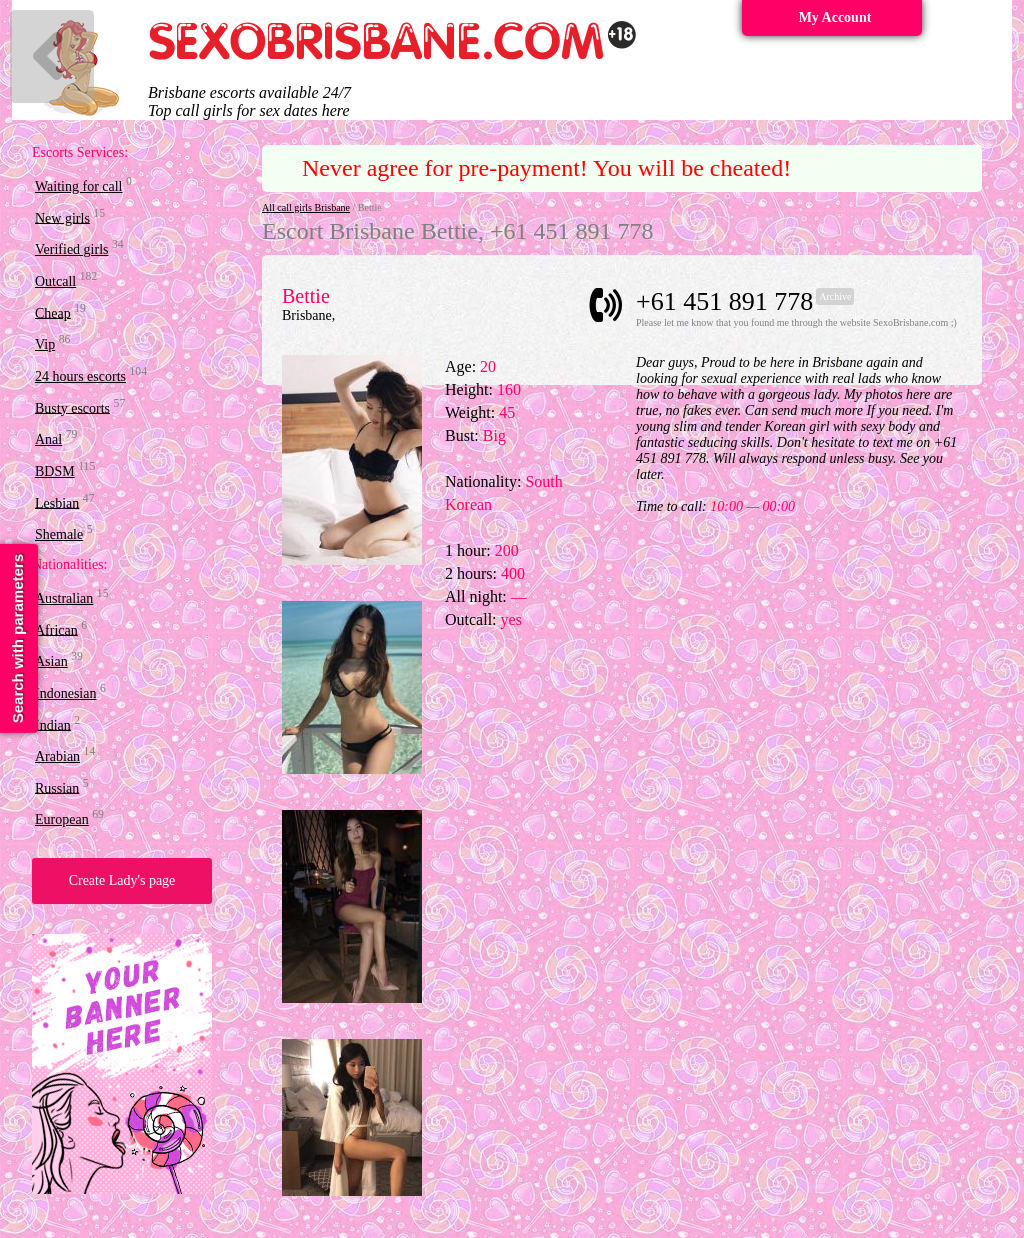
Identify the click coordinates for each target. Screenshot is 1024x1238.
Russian (57, 787)
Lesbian (57, 502)
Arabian (57, 756)
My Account (835, 17)
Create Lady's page (122, 880)
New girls (62, 217)
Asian (51, 661)
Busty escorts (72, 407)
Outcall (55, 281)
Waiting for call (79, 186)
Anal (48, 439)
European (62, 819)
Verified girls (71, 249)
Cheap (53, 312)
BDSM (55, 471)
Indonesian (65, 693)
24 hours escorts (80, 376)
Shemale (59, 534)
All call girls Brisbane (306, 207)
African (56, 629)
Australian (64, 598)
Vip (45, 344)
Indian (53, 724)
